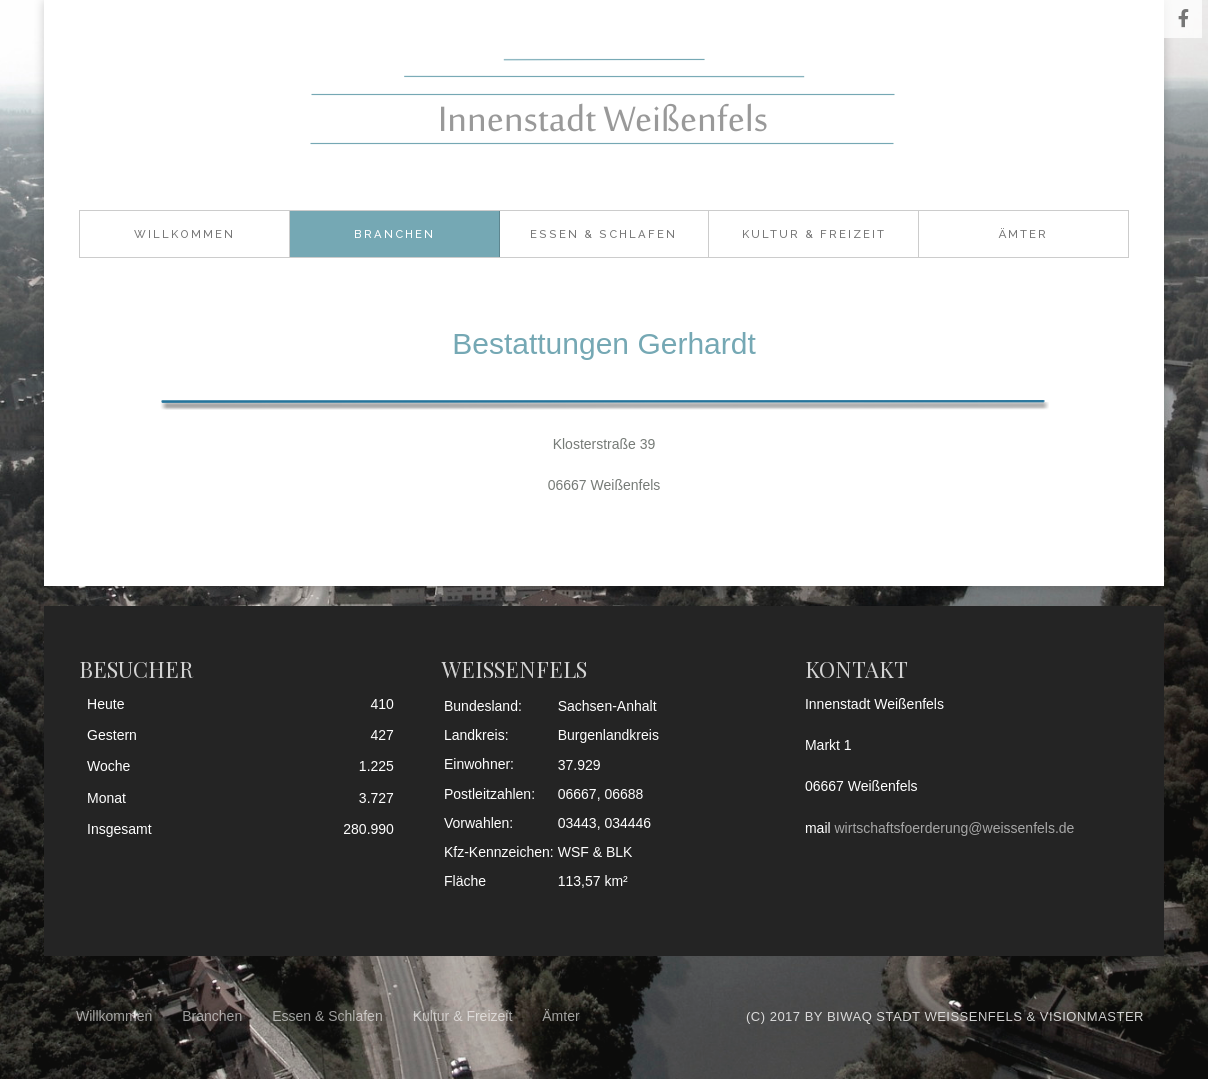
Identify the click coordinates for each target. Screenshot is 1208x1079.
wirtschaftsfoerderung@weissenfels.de (955, 828)
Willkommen (184, 234)
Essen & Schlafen (603, 234)
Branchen (394, 234)
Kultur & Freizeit (814, 234)
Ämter (1023, 234)
